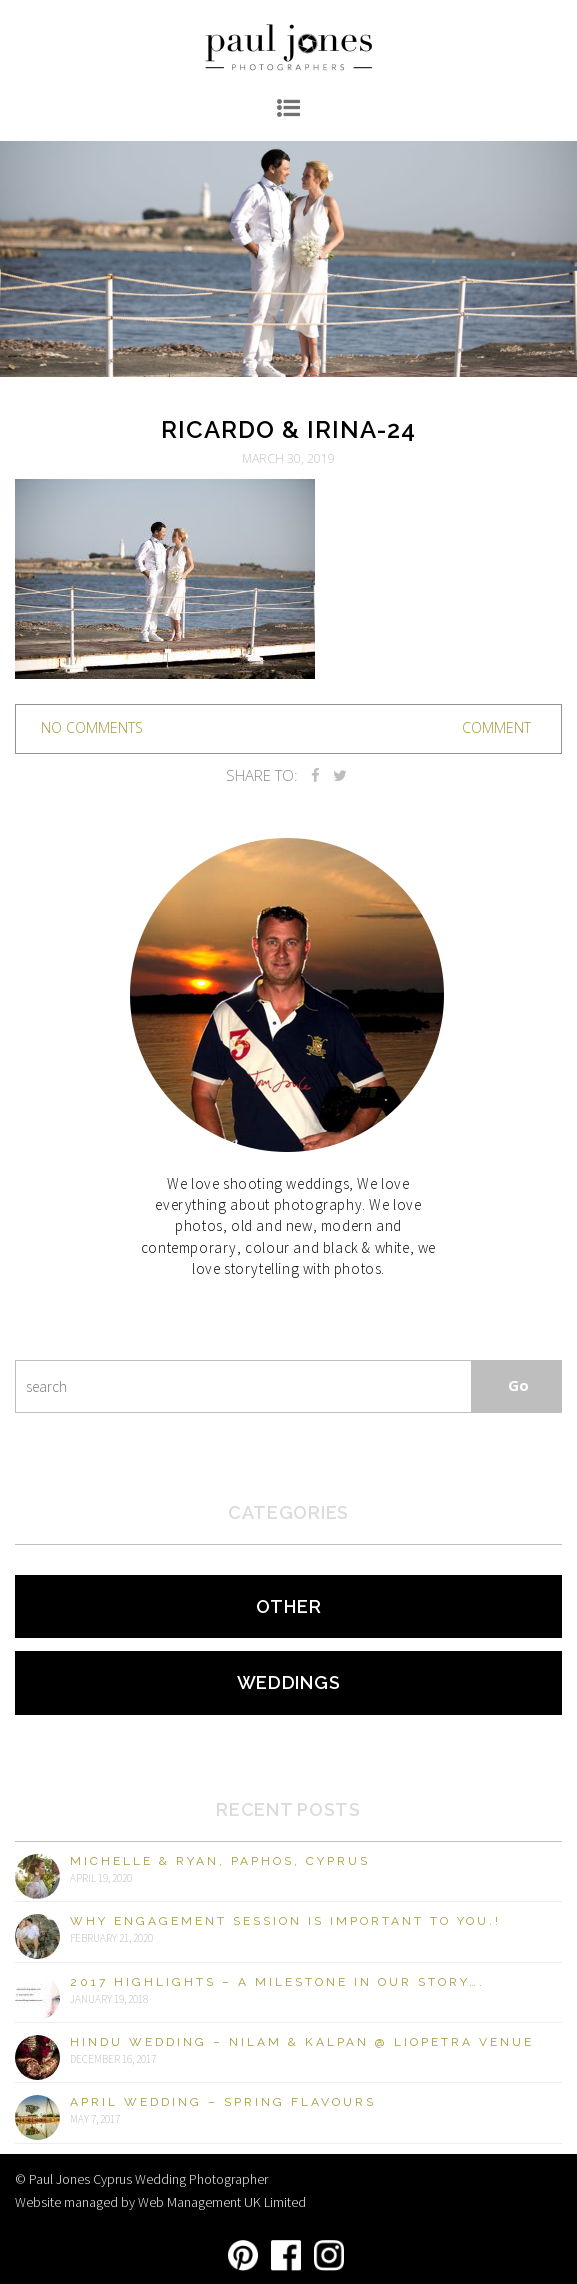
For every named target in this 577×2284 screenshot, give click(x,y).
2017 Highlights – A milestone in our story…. (277, 1982)
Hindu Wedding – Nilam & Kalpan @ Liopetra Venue (302, 2042)
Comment (496, 727)
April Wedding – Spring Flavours (223, 2102)
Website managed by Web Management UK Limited (160, 2202)
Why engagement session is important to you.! (285, 1921)
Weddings (289, 1682)
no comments (92, 727)
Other (289, 1606)
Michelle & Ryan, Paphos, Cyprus (220, 1861)
